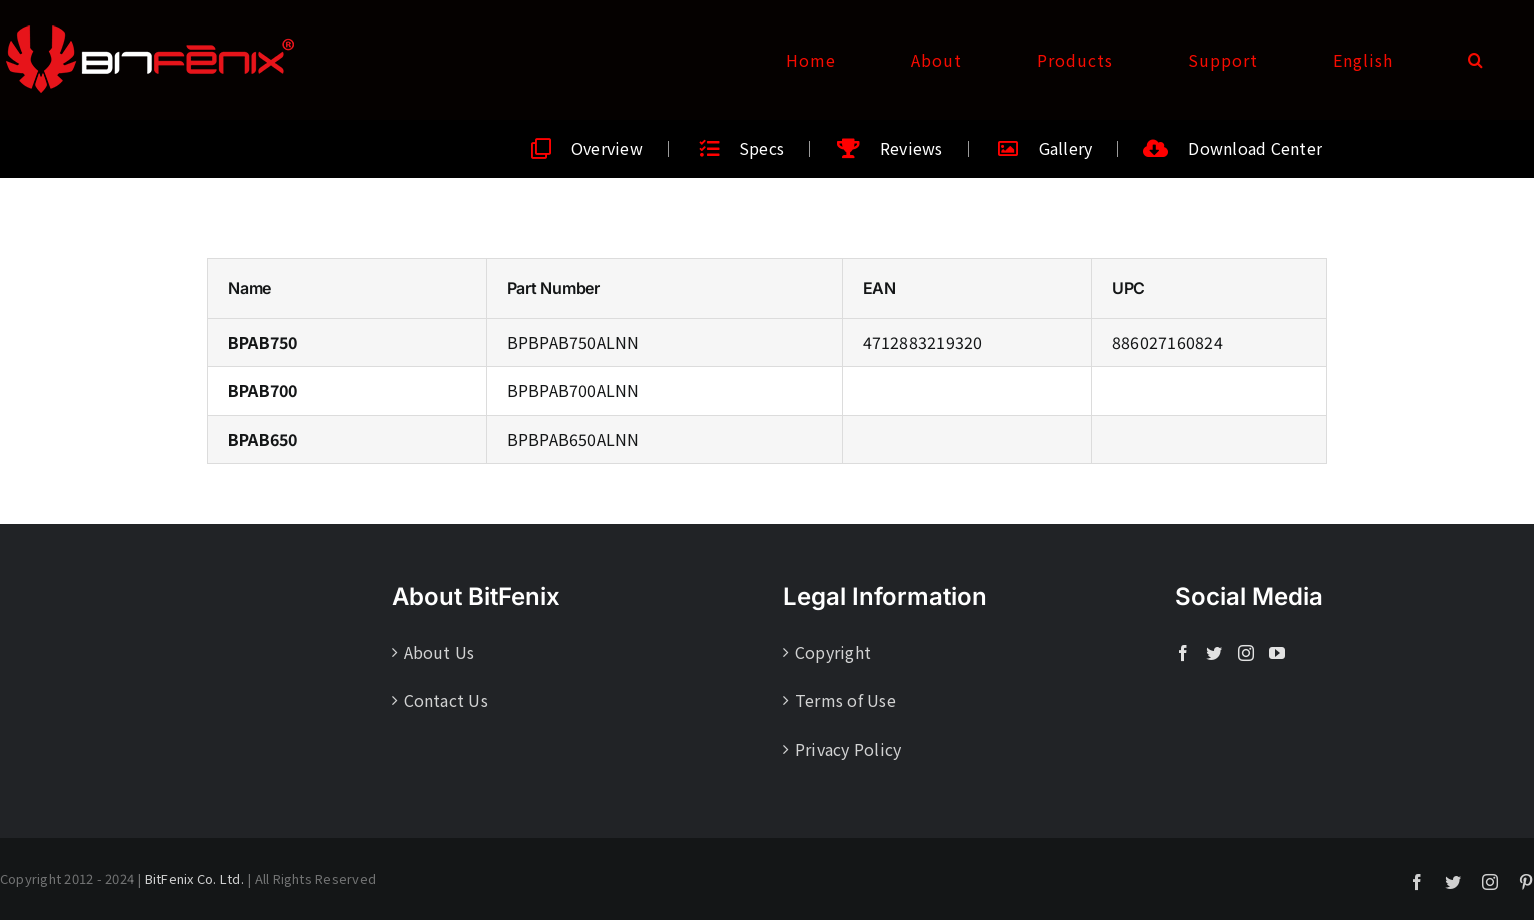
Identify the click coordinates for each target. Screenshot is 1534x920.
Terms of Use (845, 700)
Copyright (833, 652)
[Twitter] (1214, 653)
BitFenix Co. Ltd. (194, 878)
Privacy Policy (848, 749)
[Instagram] (1246, 653)
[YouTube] (1277, 653)
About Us (439, 652)
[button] (1476, 60)
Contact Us (446, 700)
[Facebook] (1183, 653)
